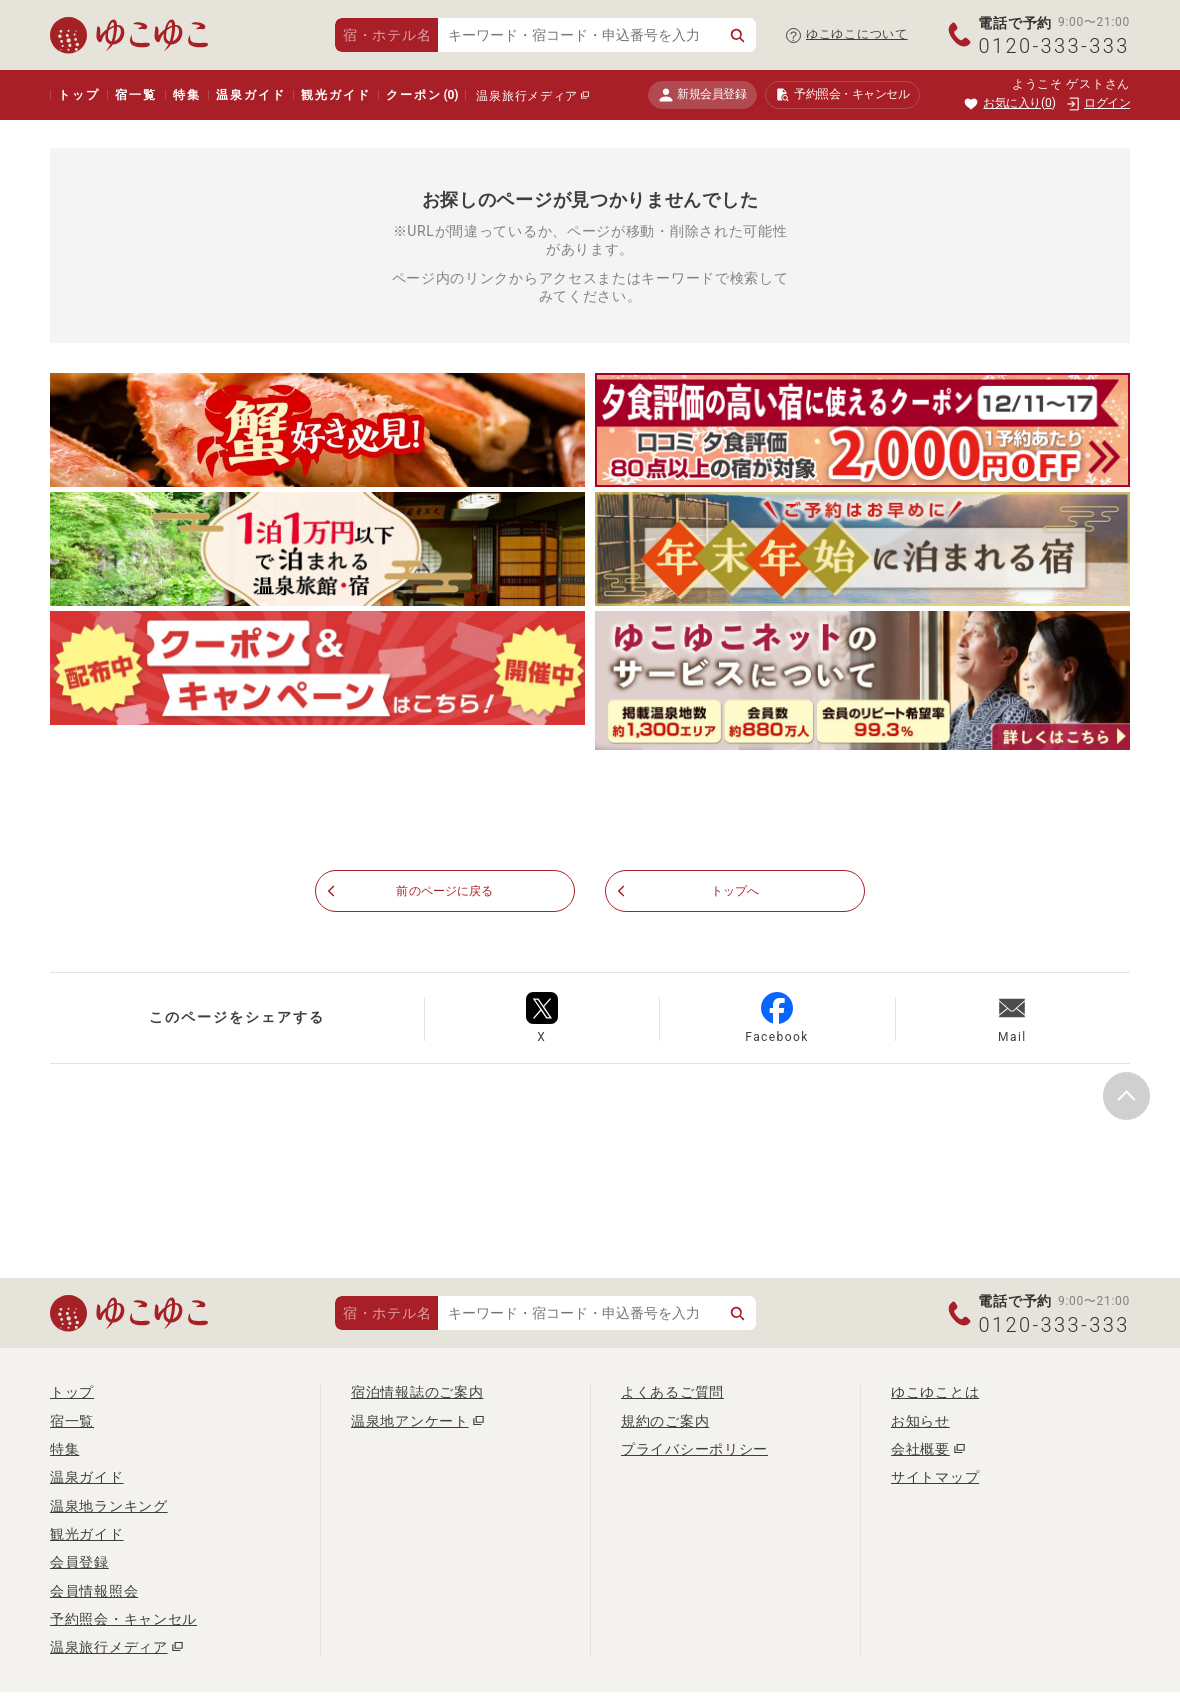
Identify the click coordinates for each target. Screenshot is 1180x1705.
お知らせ (920, 1422)
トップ (78, 95)
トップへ (735, 891)
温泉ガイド (250, 95)
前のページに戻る (445, 891)
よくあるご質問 (672, 1393)
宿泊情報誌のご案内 (417, 1393)
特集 (187, 95)
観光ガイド (335, 95)
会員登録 (79, 1563)
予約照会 (842, 95)
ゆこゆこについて (857, 34)
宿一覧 (135, 95)
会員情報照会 (94, 1592)
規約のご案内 (665, 1422)
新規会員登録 (702, 94)
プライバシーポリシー (694, 1450)
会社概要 (920, 1450)
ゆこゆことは (935, 1393)
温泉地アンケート (410, 1422)
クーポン (422, 95)
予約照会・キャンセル (123, 1620)
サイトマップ (935, 1478)
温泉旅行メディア (527, 96)
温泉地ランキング (109, 1507)
